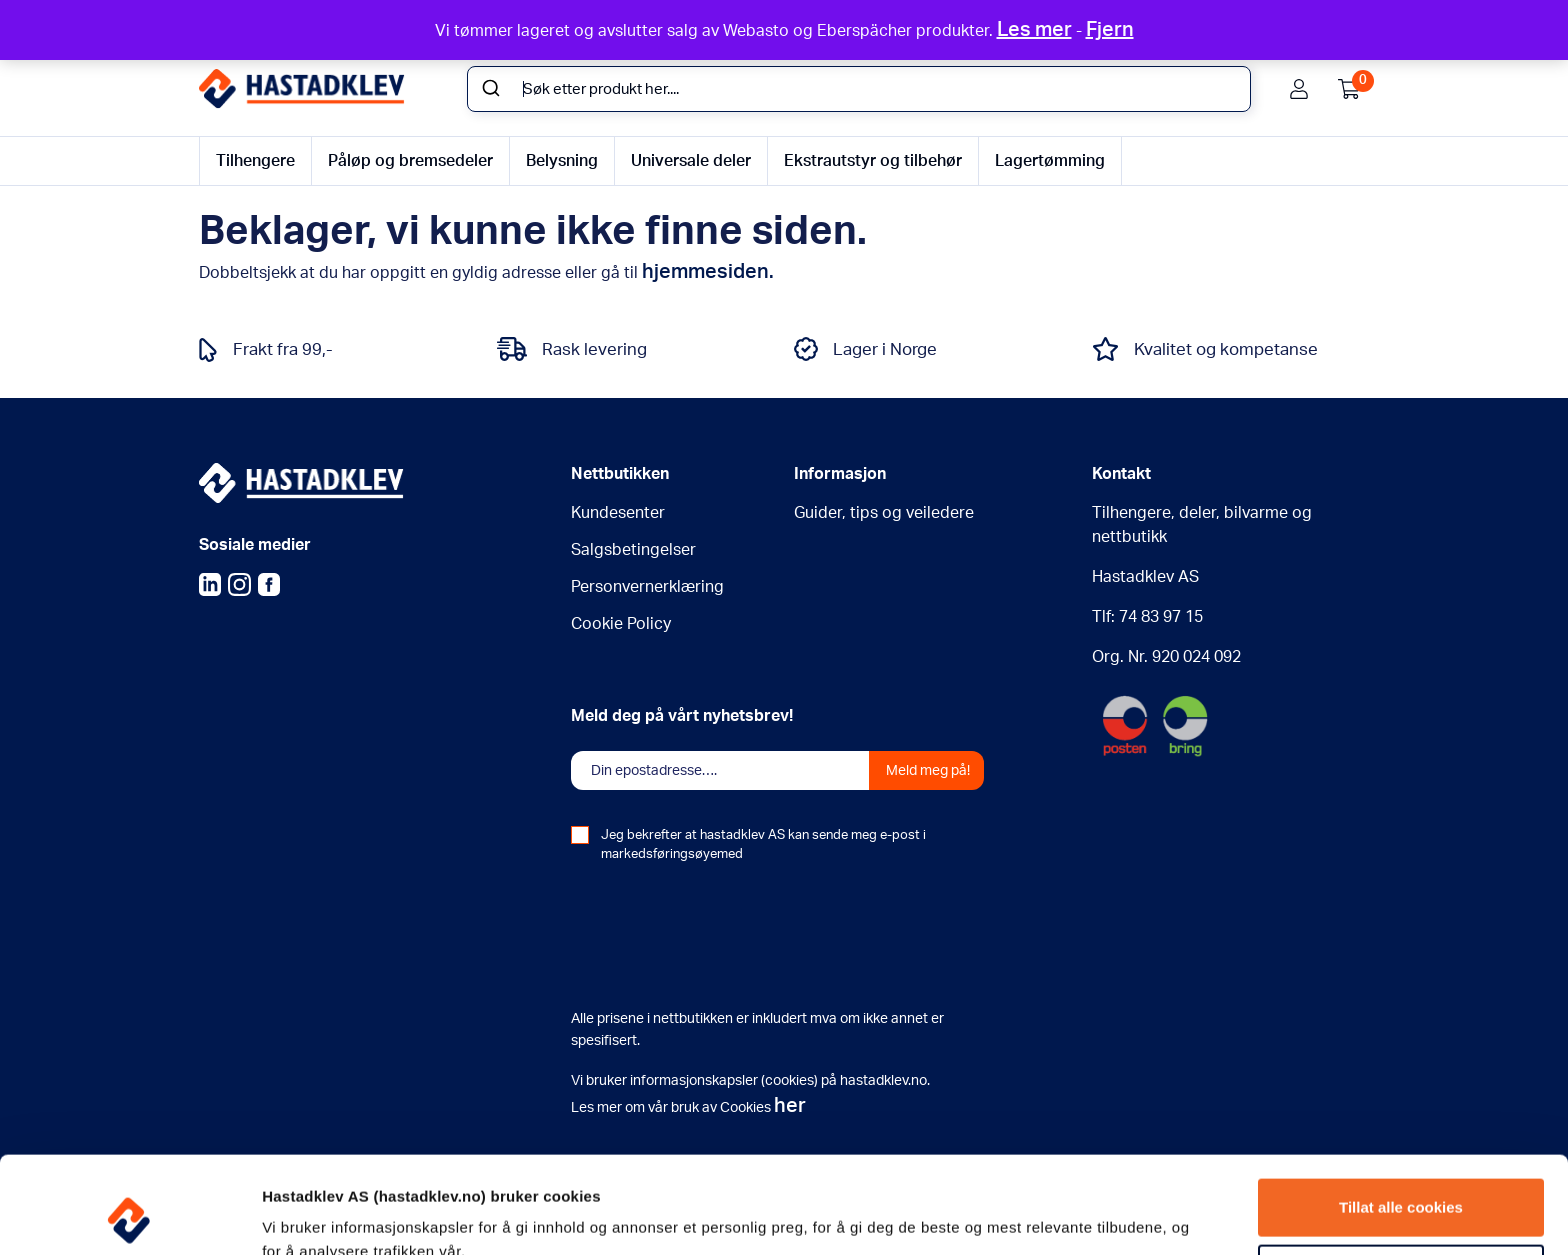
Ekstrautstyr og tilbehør (873, 161)
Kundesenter (618, 513)
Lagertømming (1050, 161)
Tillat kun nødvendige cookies (1401, 1181)
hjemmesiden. (708, 272)
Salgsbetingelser (633, 550)
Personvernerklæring (647, 587)
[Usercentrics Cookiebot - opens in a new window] (129, 1216)
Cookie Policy (621, 624)
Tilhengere (255, 161)
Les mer (1034, 30)
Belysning (562, 161)
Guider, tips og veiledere (884, 513)
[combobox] (859, 89)
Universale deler (691, 161)
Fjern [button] (1110, 30)
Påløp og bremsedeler (410, 161)
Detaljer (288, 1215)
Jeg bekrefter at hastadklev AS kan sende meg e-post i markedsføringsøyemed (763, 845)
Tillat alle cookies (1401, 1116)
